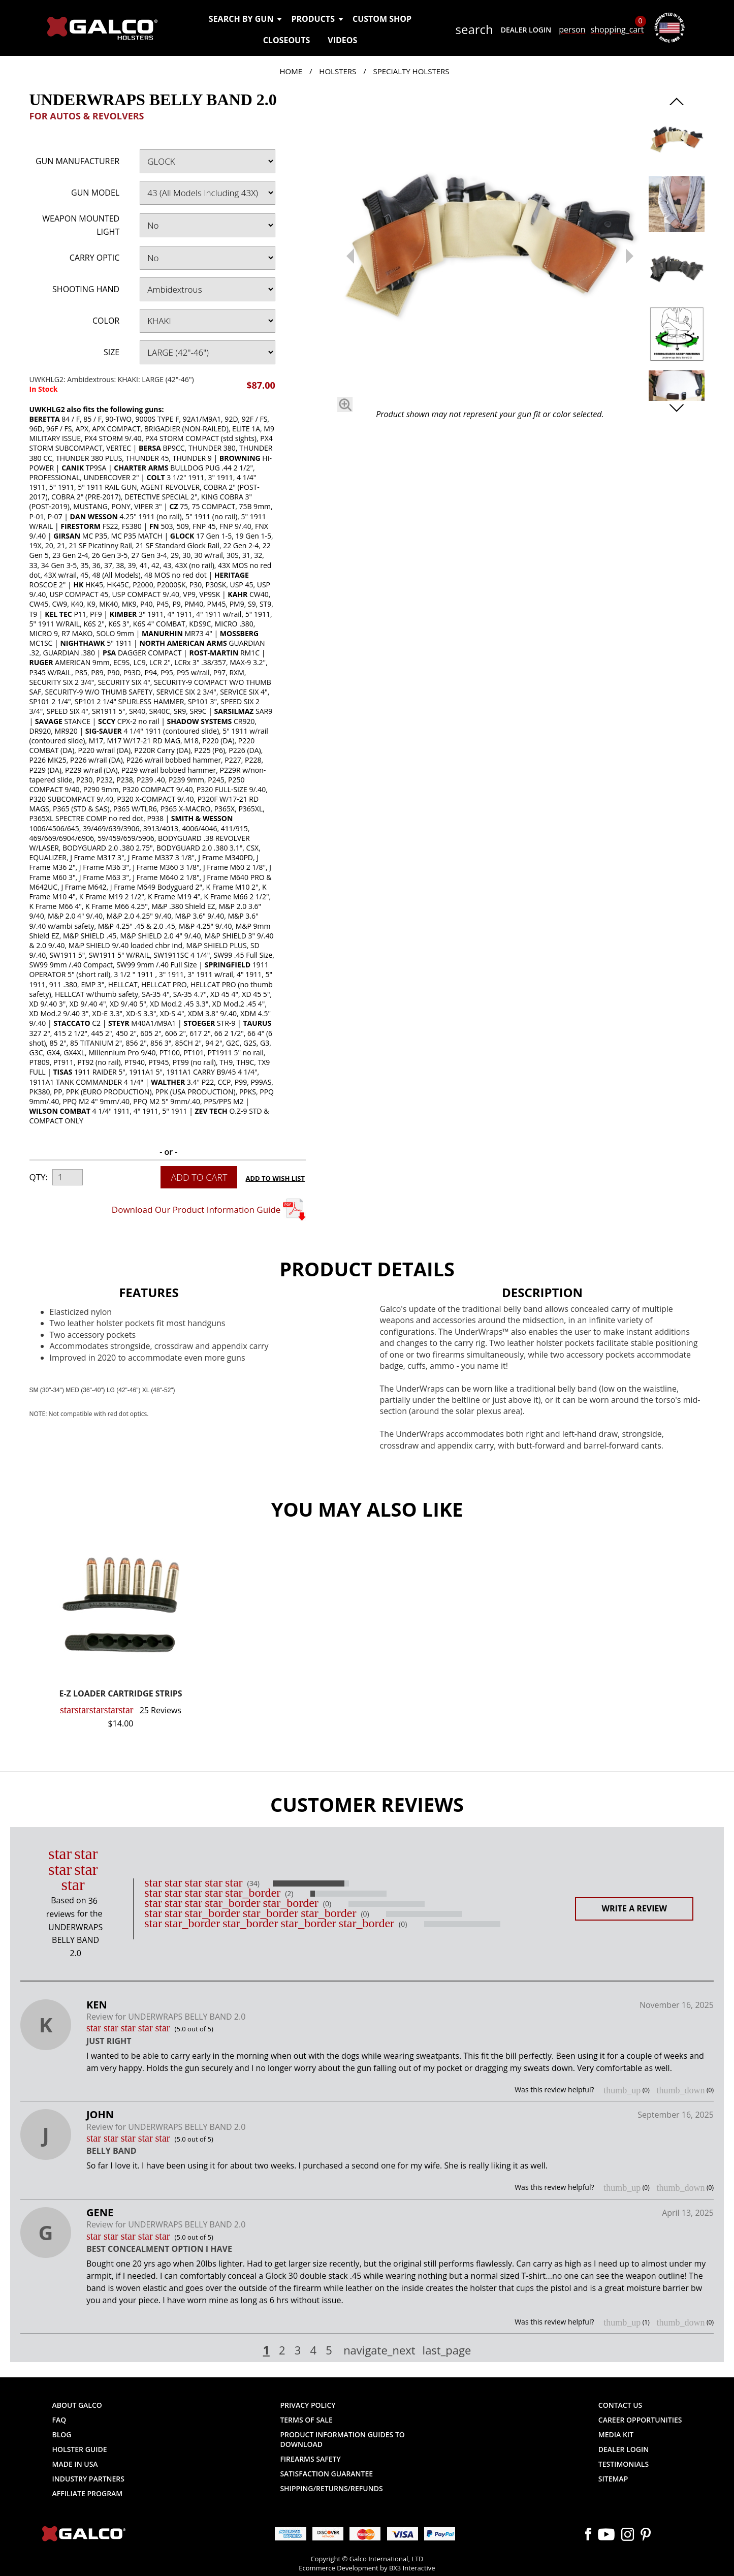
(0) (327, 1904)
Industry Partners (88, 2479)
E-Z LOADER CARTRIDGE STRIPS (120, 1694)
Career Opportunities (640, 2420)
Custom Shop (382, 18)
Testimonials (623, 2464)
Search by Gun (245, 18)
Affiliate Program (87, 2493)
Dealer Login (526, 30)
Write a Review (634, 1908)
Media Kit (615, 2434)
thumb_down (680, 2090)
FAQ (59, 2420)
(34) (253, 1883)
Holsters (337, 71)
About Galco (77, 2405)
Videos (342, 40)
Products (316, 18)
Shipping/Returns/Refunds (331, 2488)
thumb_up (622, 2090)
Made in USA (75, 2464)
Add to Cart (199, 1177)
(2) (289, 1894)
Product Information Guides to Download (342, 2439)
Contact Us (620, 2405)
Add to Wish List (275, 1178)
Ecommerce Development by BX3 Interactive (367, 2567)
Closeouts (286, 40)
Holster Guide (79, 2449)
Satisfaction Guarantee (326, 2473)
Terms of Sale (306, 2420)
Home (291, 71)
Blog (62, 2434)
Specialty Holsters (411, 71)
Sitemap (613, 2479)
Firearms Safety (310, 2459)
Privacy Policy (307, 2405)
